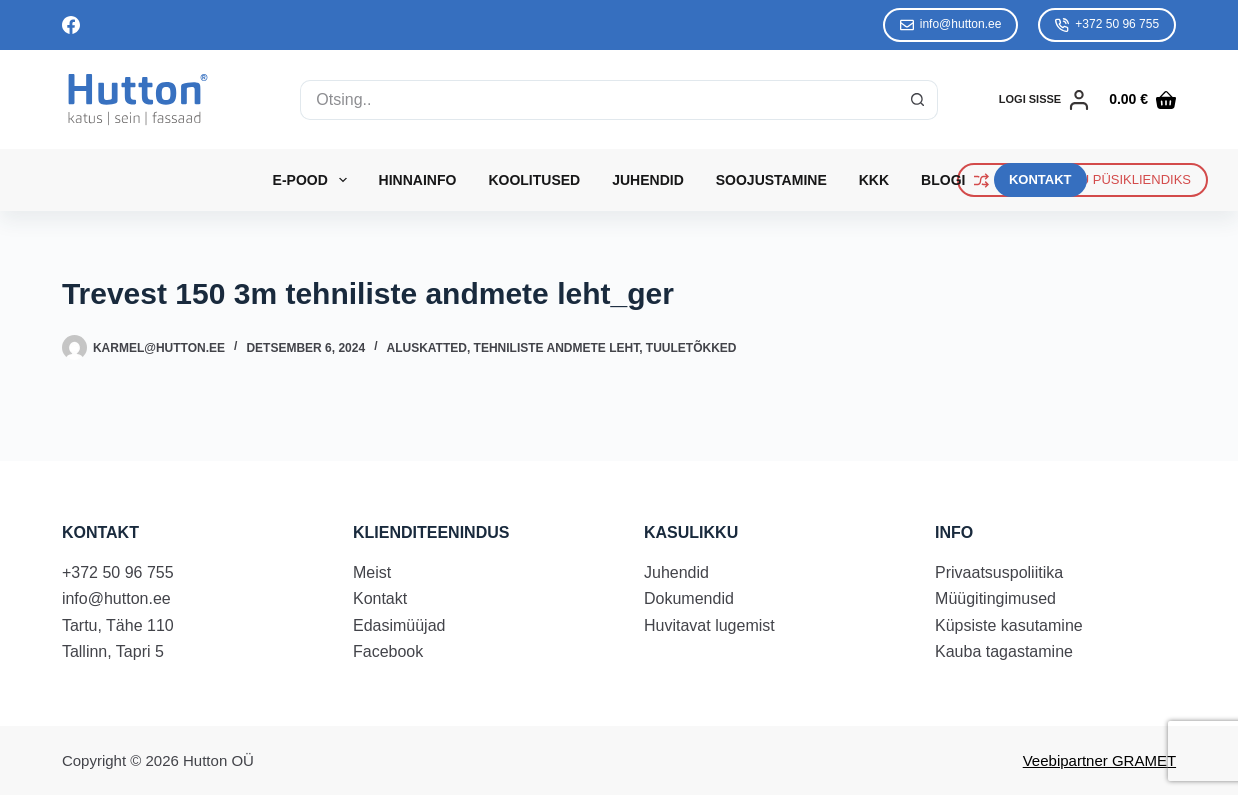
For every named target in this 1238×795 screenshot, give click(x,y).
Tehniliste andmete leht (557, 348)
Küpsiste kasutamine (1009, 625)
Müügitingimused (995, 598)
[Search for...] (598, 100)
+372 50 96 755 (1107, 24)
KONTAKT (1040, 179)
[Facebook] (71, 25)
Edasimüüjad (399, 625)
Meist (372, 572)
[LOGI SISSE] (1044, 100)
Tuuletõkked (691, 348)
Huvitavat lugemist (709, 625)
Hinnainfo (418, 180)
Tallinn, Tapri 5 (113, 651)
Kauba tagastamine (1004, 651)
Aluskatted (426, 348)
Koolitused (534, 180)
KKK (874, 180)
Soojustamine (771, 180)
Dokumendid (689, 598)
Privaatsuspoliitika (999, 572)
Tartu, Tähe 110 (118, 625)
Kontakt (380, 598)
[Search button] (918, 100)
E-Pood (314, 180)
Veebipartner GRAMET (1099, 760)
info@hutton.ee (951, 24)
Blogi (943, 180)
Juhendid (648, 180)
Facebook (388, 651)
